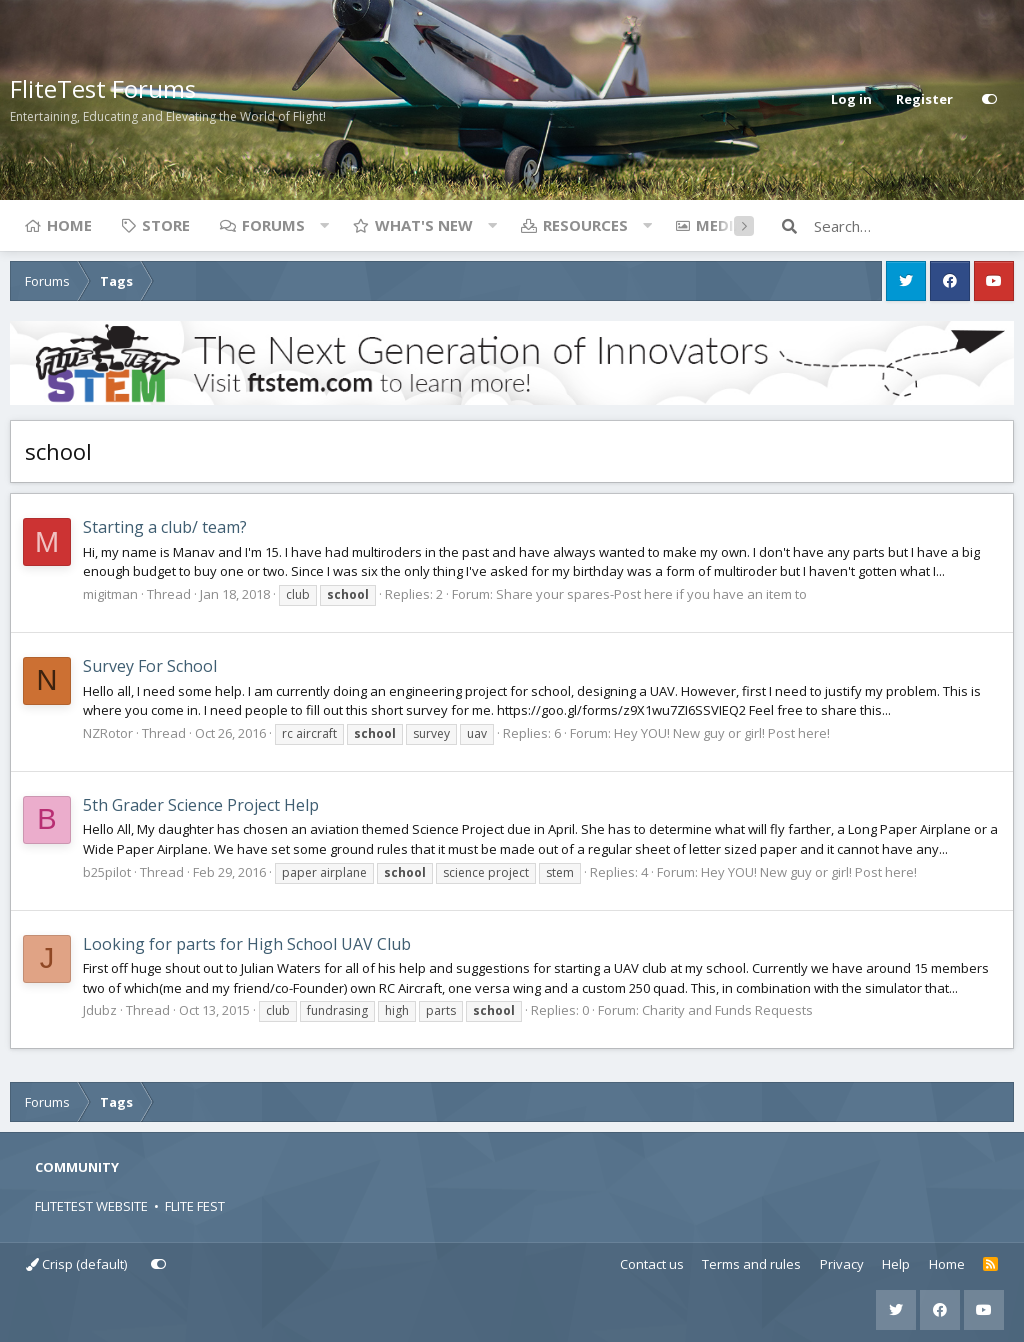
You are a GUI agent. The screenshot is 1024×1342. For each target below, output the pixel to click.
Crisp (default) (76, 1264)
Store (166, 225)
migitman (110, 594)
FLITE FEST (195, 1206)
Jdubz (100, 1010)
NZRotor (108, 733)
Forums (273, 225)
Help (896, 1264)
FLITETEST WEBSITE (91, 1206)
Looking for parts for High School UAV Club (247, 944)
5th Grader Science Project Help (201, 805)
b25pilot (107, 872)
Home (69, 225)
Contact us (652, 1264)
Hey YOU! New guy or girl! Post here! (722, 733)
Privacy (842, 1264)
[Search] (914, 226)
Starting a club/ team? (165, 527)
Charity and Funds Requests (727, 1010)
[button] (324, 225)
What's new (424, 225)
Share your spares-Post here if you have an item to (651, 594)
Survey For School (150, 666)
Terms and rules (751, 1264)
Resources (585, 225)
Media (720, 225)
